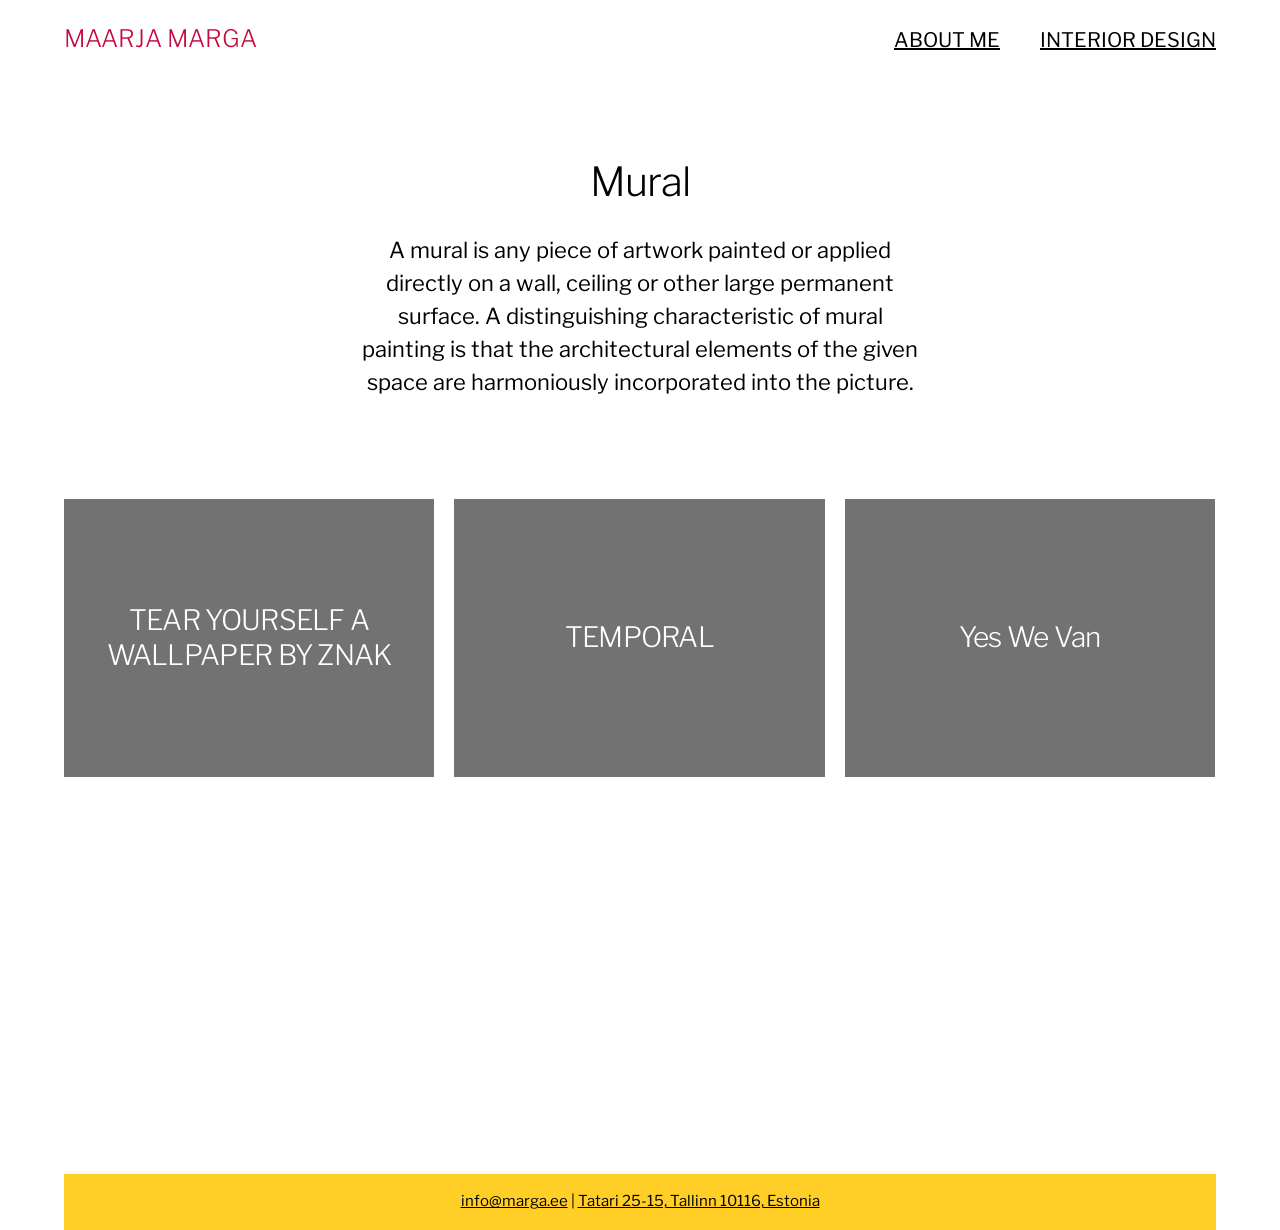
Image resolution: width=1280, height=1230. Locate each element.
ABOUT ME (947, 40)
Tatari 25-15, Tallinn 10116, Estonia (699, 1201)
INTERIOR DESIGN (1128, 40)
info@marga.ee (514, 1201)
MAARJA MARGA (160, 38)
